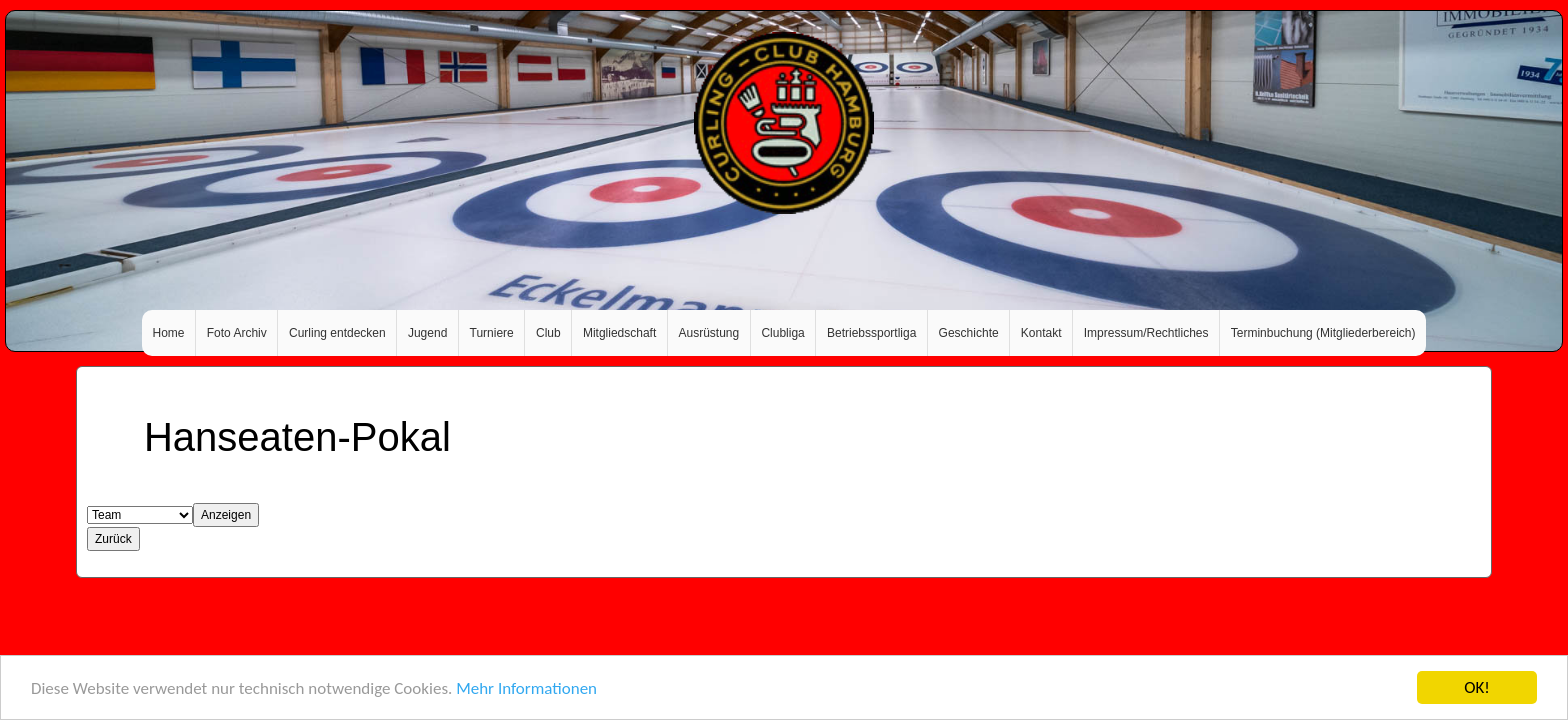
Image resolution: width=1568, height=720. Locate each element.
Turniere (492, 333)
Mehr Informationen (526, 689)
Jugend (427, 333)
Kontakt (1041, 333)
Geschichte (969, 333)
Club (548, 333)
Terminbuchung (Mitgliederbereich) (1323, 333)
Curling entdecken (337, 333)
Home (169, 333)
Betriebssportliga (871, 333)
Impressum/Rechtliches (1146, 333)
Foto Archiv (237, 333)
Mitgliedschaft (619, 333)
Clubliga (782, 333)
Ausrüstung (709, 333)
